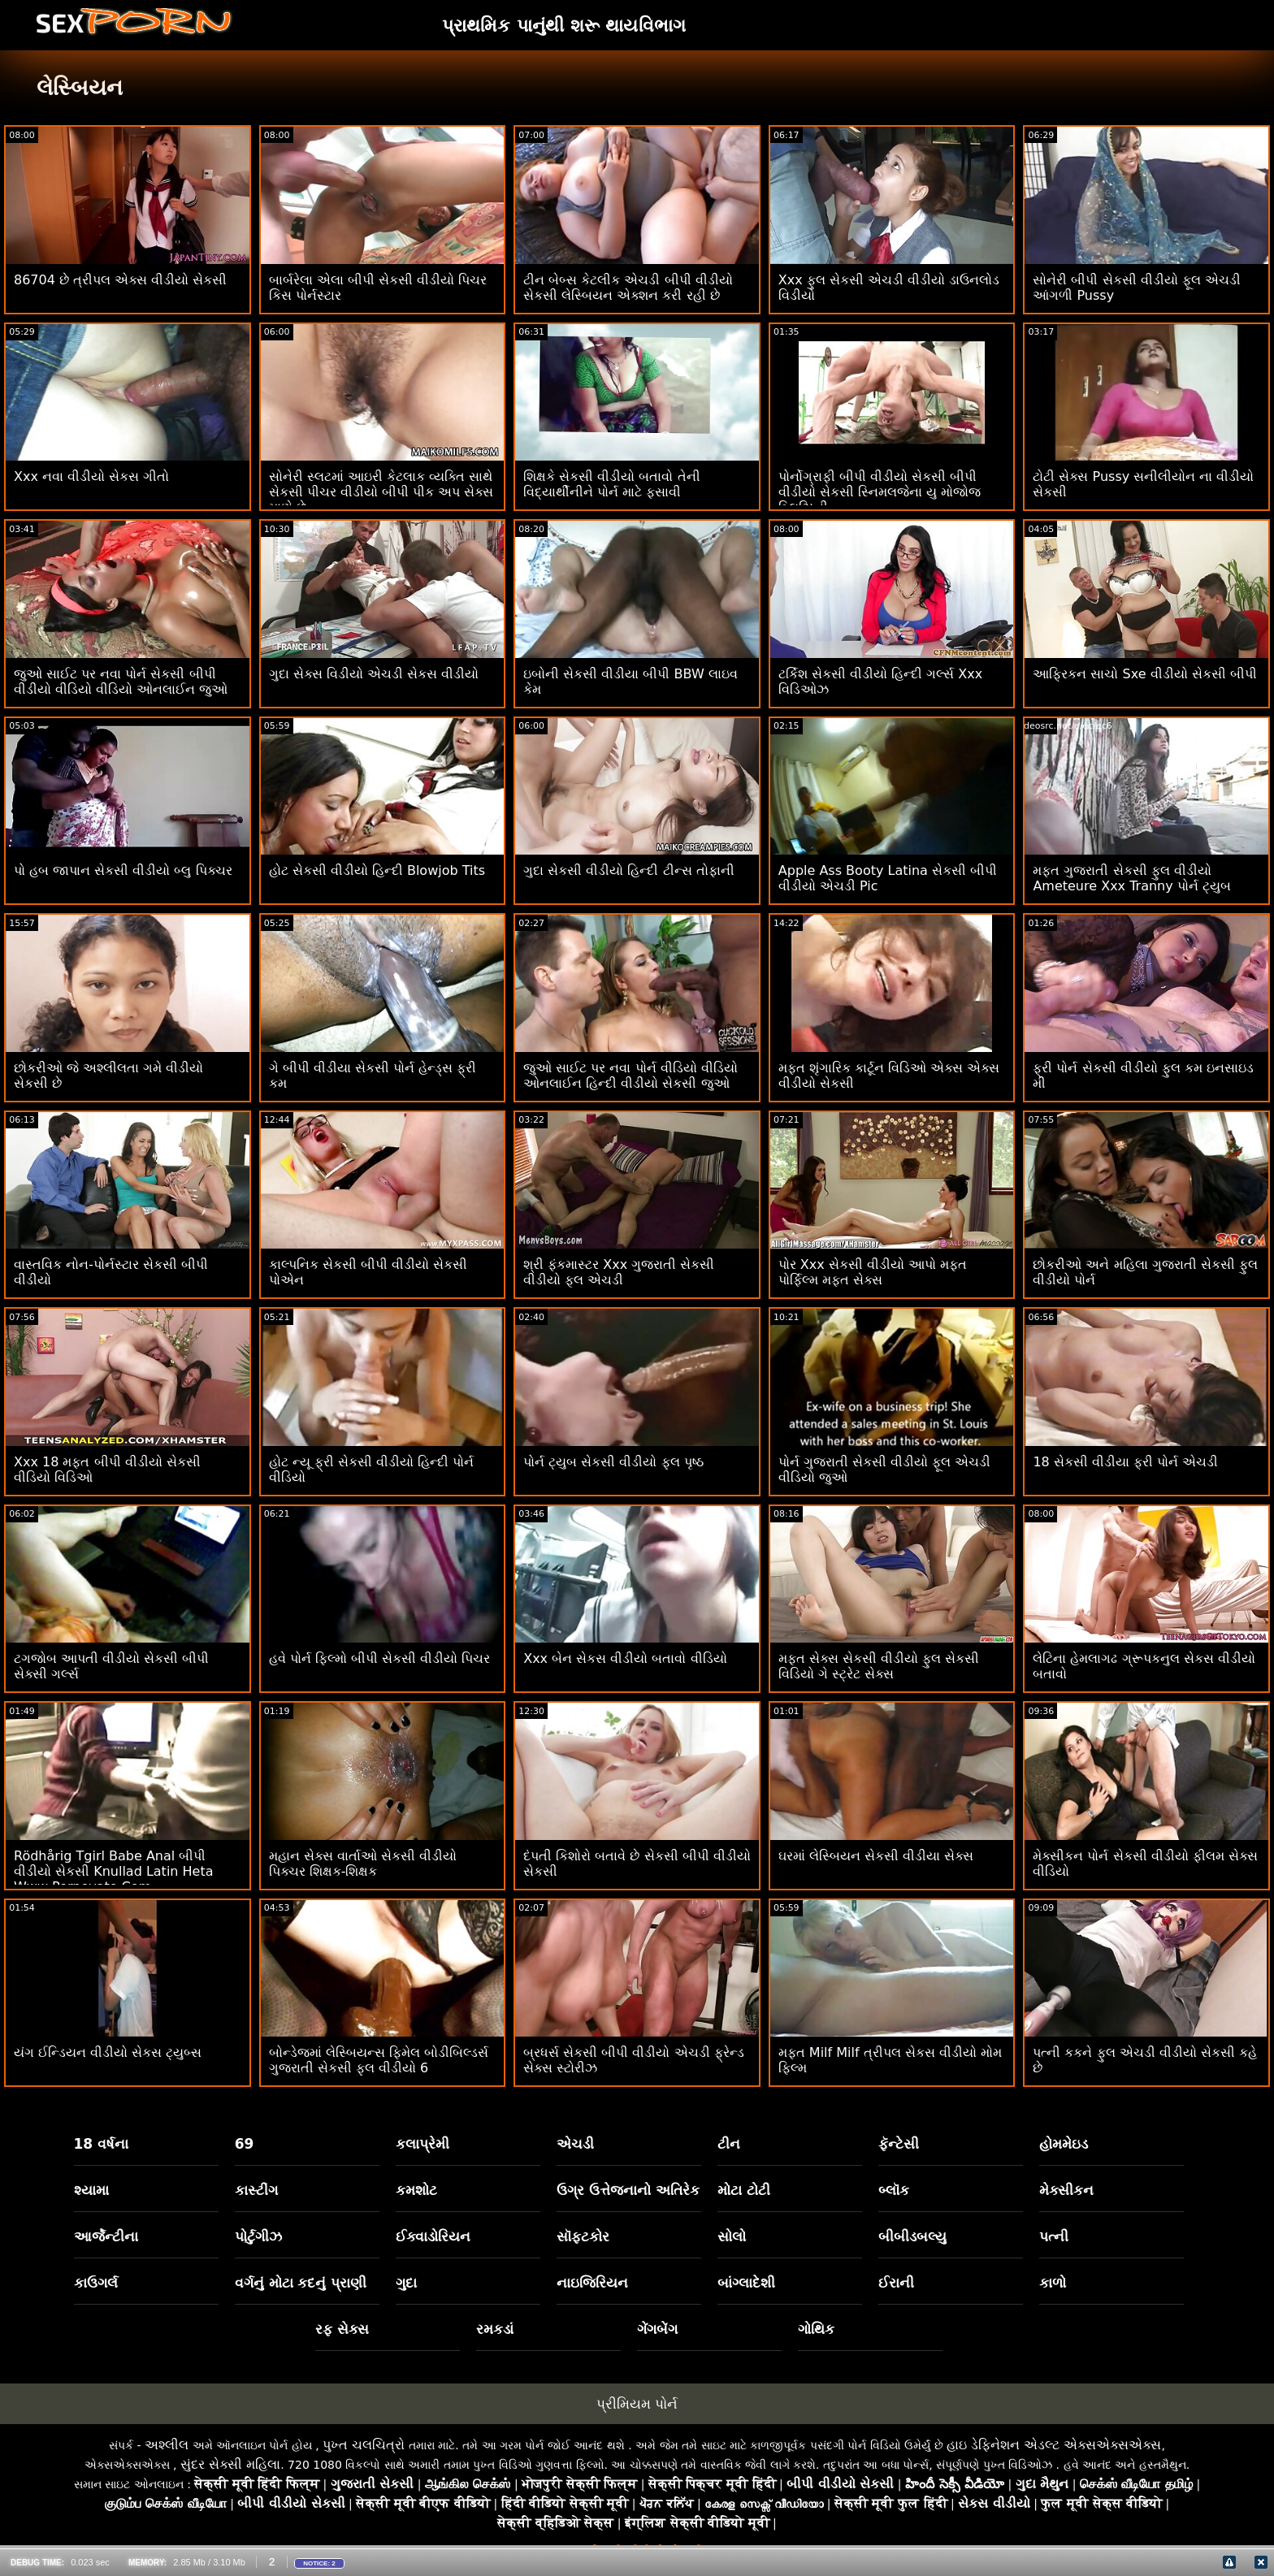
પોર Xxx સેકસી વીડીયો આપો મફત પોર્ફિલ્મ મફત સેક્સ (872, 1272)
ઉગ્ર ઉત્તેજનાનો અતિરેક (628, 2190)
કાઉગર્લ (96, 2283)
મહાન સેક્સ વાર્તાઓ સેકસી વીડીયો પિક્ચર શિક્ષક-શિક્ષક (363, 1863)
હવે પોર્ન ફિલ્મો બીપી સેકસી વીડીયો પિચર (380, 1658)
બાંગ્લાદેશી (746, 2283)
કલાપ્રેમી (422, 2144)
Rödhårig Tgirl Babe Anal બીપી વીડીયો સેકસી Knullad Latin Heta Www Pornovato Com (114, 1871)
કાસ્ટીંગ (256, 2190)
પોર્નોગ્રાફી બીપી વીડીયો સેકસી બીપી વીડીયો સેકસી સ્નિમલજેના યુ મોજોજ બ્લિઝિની (879, 492)
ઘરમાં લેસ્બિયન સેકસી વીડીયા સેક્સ (875, 1856)
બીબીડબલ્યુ (912, 2236)
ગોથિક (816, 2329)
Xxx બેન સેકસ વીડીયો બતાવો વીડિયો (624, 1658)
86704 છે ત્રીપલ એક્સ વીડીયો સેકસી (120, 280)
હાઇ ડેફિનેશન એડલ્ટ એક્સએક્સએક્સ (1054, 2445)
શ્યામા (91, 2190)
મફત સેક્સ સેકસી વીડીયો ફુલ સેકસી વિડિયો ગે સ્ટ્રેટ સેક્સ (878, 1666)
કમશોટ (416, 2190)
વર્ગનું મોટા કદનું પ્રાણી (301, 2283)
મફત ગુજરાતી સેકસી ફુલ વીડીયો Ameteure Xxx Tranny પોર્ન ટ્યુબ (1132, 878)
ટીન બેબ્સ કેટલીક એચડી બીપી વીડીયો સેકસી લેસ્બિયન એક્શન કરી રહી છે (627, 287)
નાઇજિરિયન (592, 2283)
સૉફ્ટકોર (583, 2236)
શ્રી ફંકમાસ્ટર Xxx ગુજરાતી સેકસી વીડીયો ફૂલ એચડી (618, 1272)
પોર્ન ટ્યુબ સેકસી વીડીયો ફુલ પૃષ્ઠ (613, 1462)
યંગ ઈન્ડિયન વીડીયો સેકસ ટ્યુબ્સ (108, 2052)
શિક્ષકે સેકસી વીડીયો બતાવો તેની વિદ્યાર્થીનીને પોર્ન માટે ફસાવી (611, 484)
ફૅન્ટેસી (898, 2144)
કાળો (1052, 2283)
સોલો (731, 2236)
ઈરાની (896, 2283)
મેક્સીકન (1066, 2190)
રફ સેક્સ (342, 2329)
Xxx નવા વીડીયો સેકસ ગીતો (91, 476)
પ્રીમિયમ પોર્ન (637, 2404)
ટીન (728, 2144)
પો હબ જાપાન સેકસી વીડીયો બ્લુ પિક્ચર (123, 870)
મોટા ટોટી (743, 2190)
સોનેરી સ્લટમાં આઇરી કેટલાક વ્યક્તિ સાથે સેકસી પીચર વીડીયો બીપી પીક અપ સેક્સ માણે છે (381, 492)
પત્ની (1053, 2236)
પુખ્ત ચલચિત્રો (364, 2445)
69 (244, 2144)
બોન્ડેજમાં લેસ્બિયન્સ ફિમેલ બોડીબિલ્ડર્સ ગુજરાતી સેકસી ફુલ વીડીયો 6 (378, 2060)
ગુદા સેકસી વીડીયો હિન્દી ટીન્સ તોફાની (628, 870)
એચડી (575, 2144)
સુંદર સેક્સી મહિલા (230, 2464)
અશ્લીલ (166, 2445)
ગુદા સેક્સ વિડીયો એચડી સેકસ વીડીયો (374, 674)
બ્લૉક (893, 2190)
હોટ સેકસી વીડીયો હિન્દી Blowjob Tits (377, 870)
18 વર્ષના (101, 2144)
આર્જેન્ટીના (106, 2236)
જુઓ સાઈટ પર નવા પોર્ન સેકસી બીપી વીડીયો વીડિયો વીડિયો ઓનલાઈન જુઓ (121, 681)
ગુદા (406, 2283)
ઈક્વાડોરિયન (433, 2236)
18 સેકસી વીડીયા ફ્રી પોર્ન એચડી (1125, 1462)
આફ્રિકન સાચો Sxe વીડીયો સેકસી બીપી (1144, 674)
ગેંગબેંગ (657, 2329)
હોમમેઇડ (1063, 2144)
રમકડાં (495, 2329)
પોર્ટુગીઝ (258, 2236)
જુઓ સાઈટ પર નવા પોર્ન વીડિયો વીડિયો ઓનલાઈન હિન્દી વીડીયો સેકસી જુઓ (630, 1075)
